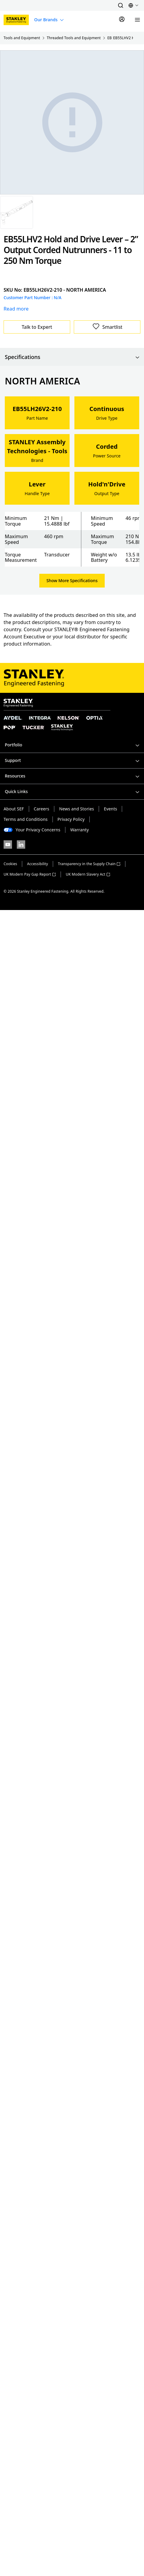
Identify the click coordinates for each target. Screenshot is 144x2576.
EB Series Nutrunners (110, 37)
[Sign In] (122, 20)
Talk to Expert (37, 327)
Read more (16, 308)
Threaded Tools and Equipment (74, 37)
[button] (121, 5)
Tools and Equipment (22, 37)
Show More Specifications (72, 580)
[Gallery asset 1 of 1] (16, 212)
